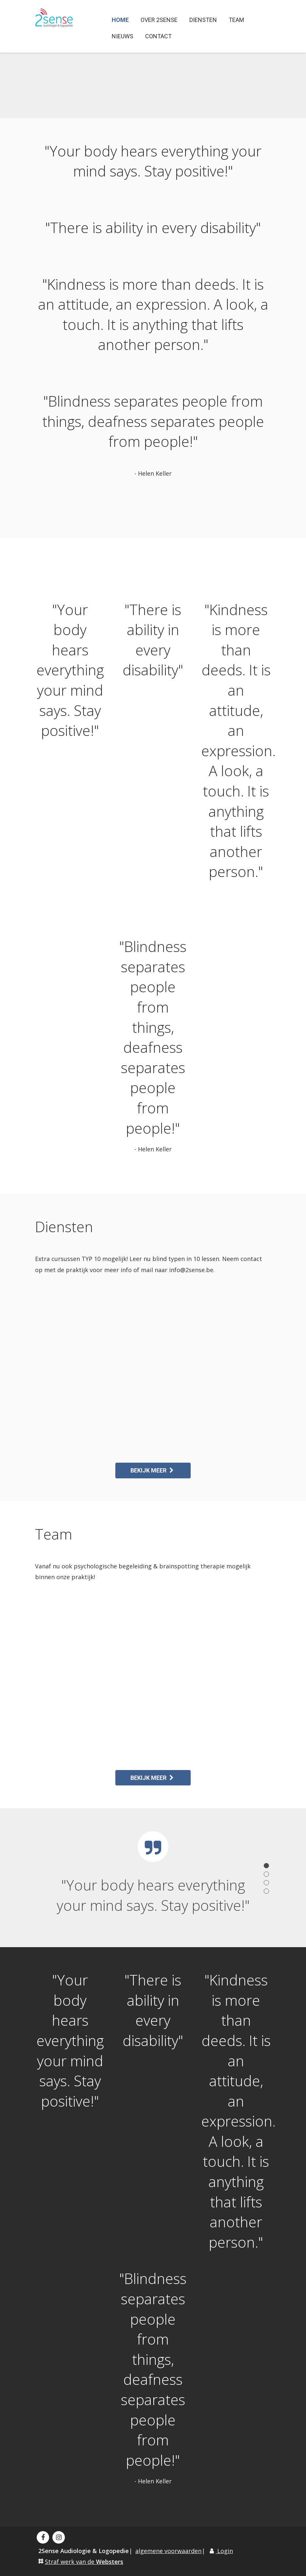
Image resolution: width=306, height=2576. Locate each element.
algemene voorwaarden (168, 2551)
